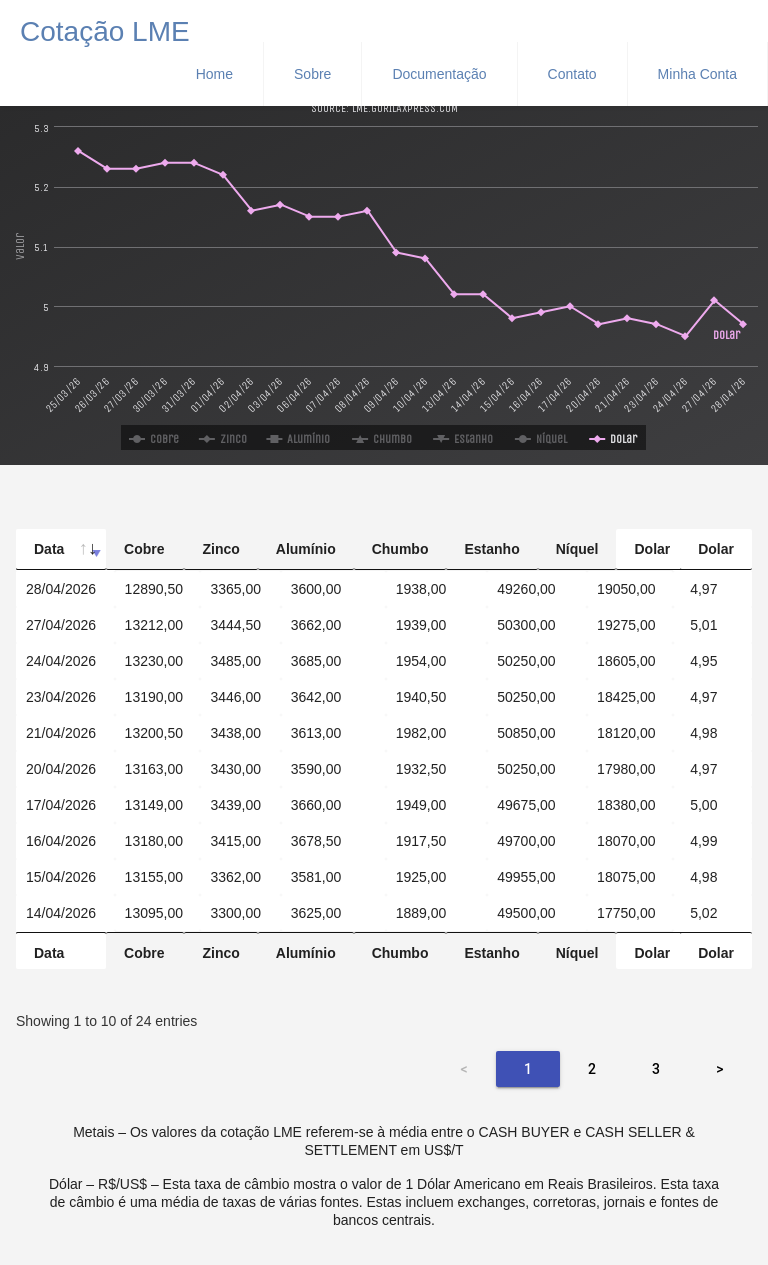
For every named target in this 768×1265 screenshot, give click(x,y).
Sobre (312, 74)
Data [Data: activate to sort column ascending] (49, 549)
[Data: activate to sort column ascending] (65, 570)
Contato (572, 74)
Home (214, 74)
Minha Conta (697, 74)
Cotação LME (105, 29)
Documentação (439, 74)
